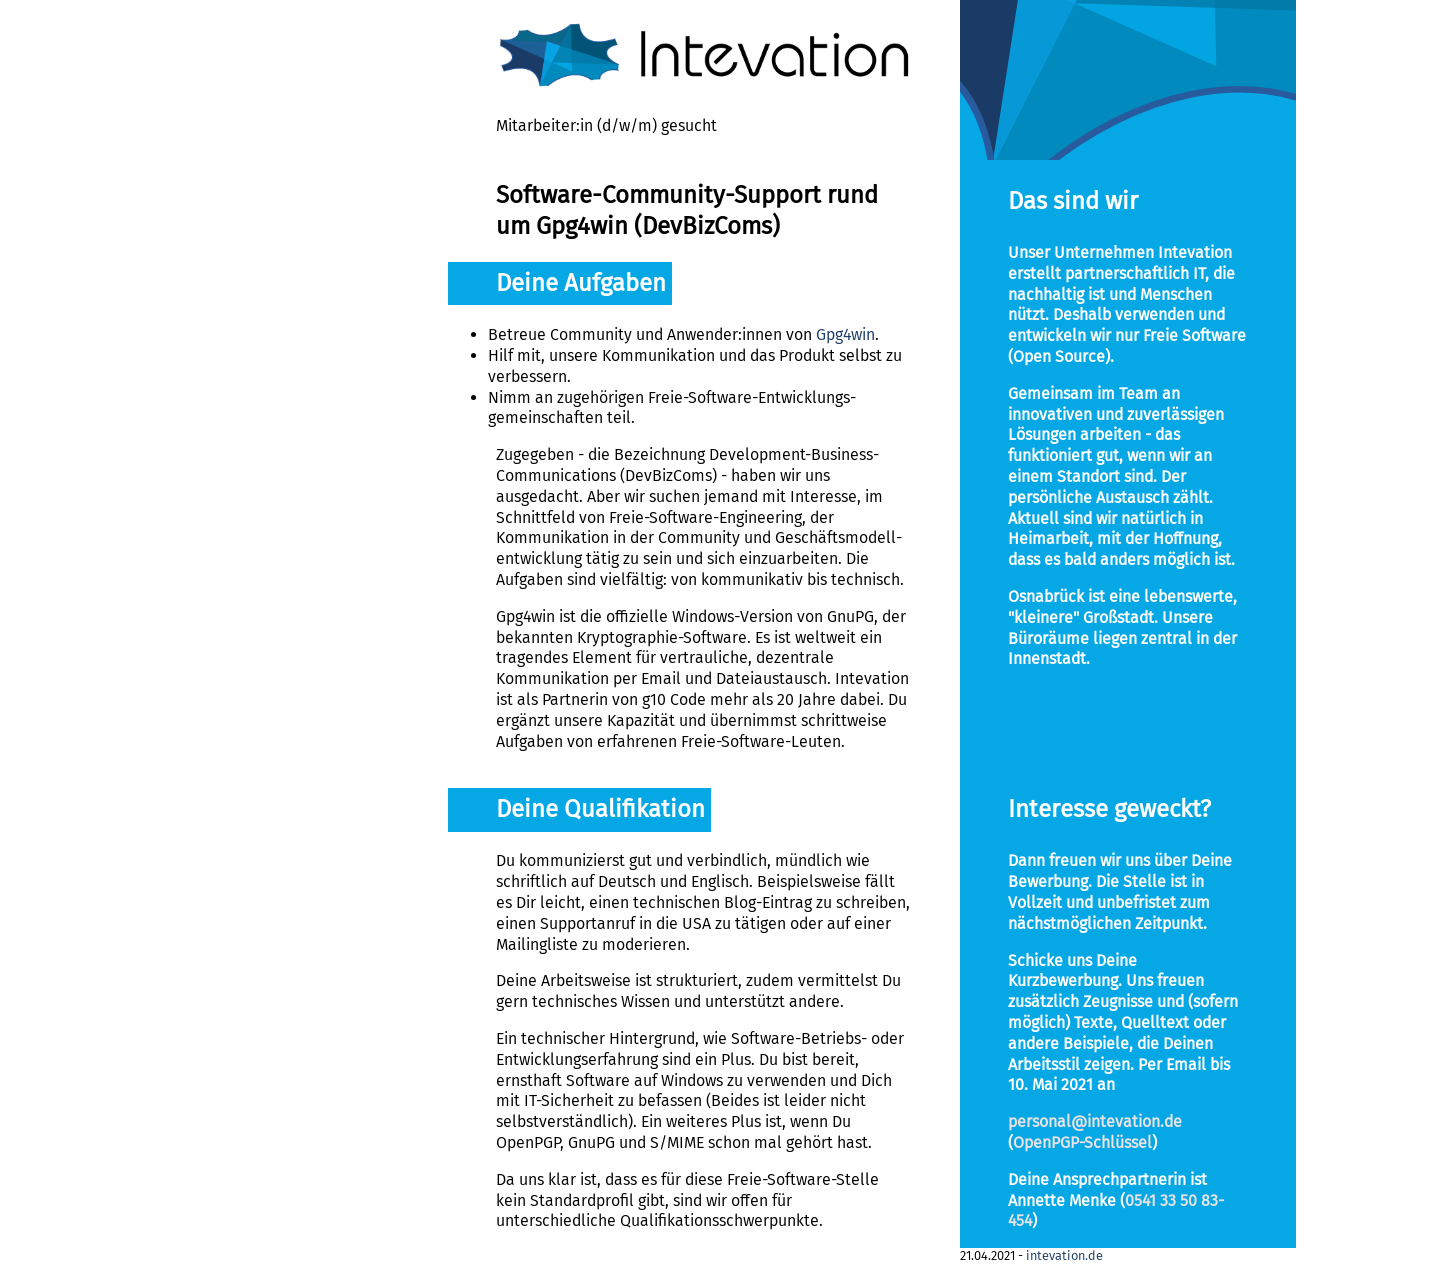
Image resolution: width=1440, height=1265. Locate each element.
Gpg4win (845, 334)
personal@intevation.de (1095, 1121)
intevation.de (1064, 1255)
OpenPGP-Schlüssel (1082, 1142)
